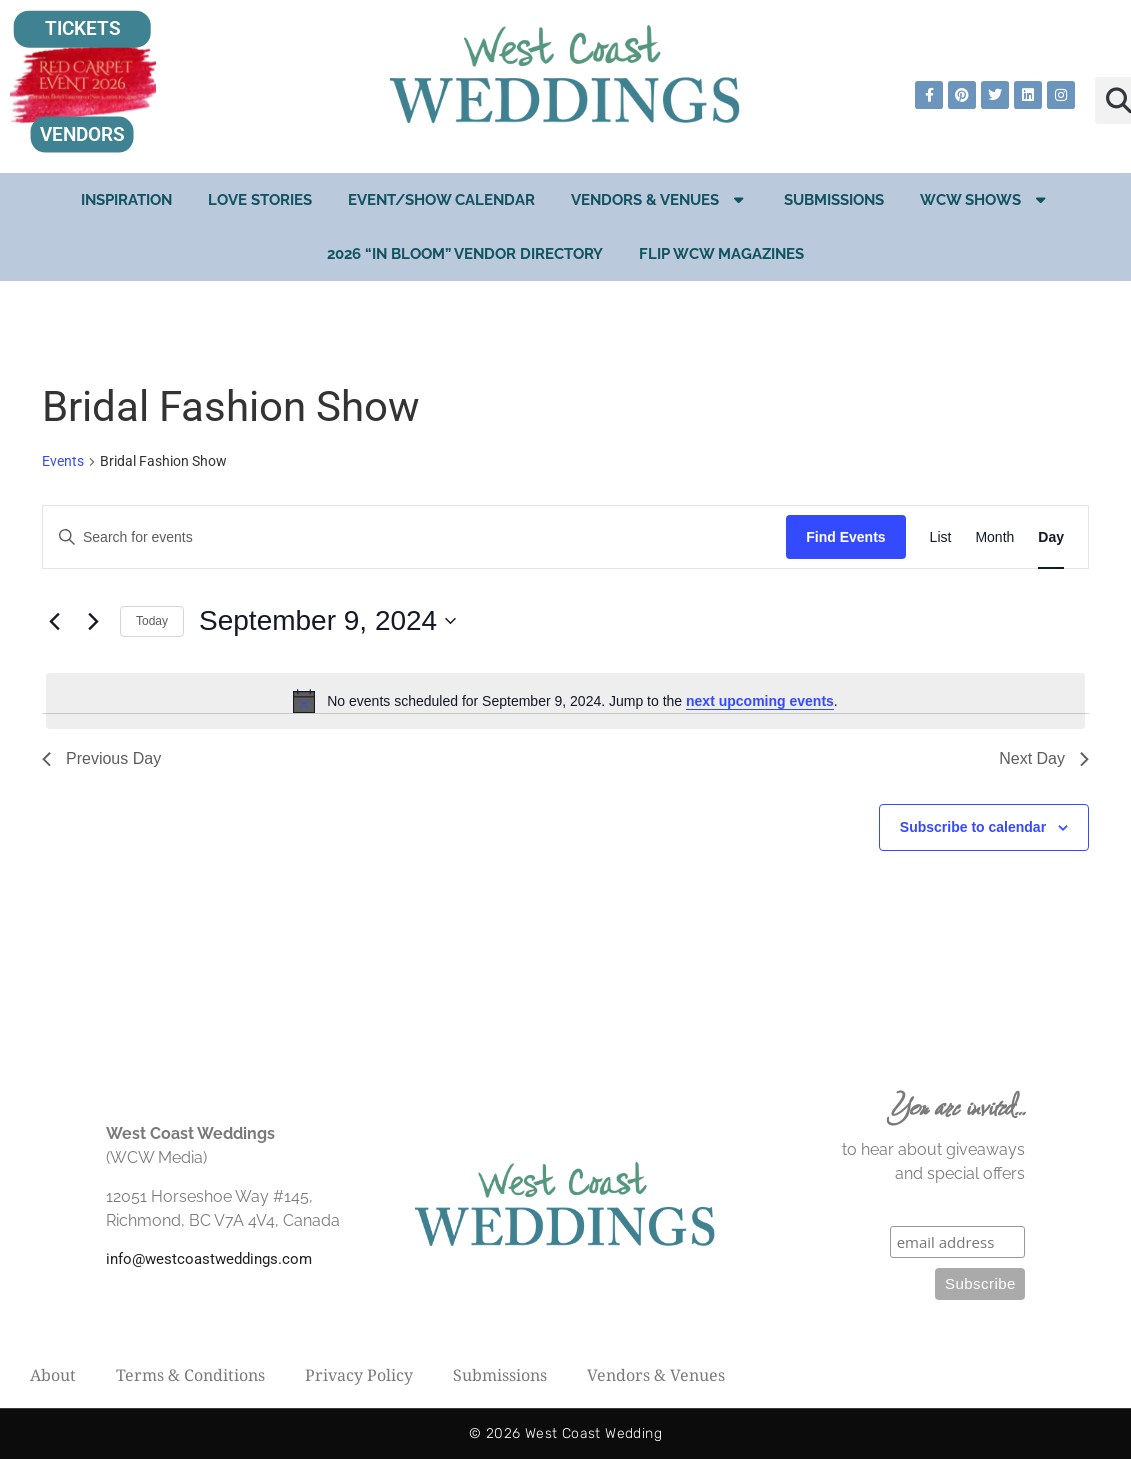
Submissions (834, 200)
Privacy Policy (359, 1375)
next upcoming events (760, 701)
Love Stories (260, 200)
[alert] (565, 701)
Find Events (845, 537)
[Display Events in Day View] (1051, 537)
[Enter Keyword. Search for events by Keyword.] (414, 537)
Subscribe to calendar (973, 827)
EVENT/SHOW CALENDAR (441, 200)
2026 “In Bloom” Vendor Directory (465, 254)
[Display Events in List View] (941, 537)
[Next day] (93, 621)
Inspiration (126, 200)
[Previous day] (54, 621)
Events (63, 461)
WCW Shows (985, 199)
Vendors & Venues (659, 199)
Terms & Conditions (190, 1375)
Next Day (1044, 758)
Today (152, 621)
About (53, 1375)
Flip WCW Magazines (721, 254)
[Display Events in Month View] (994, 537)
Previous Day (101, 758)
